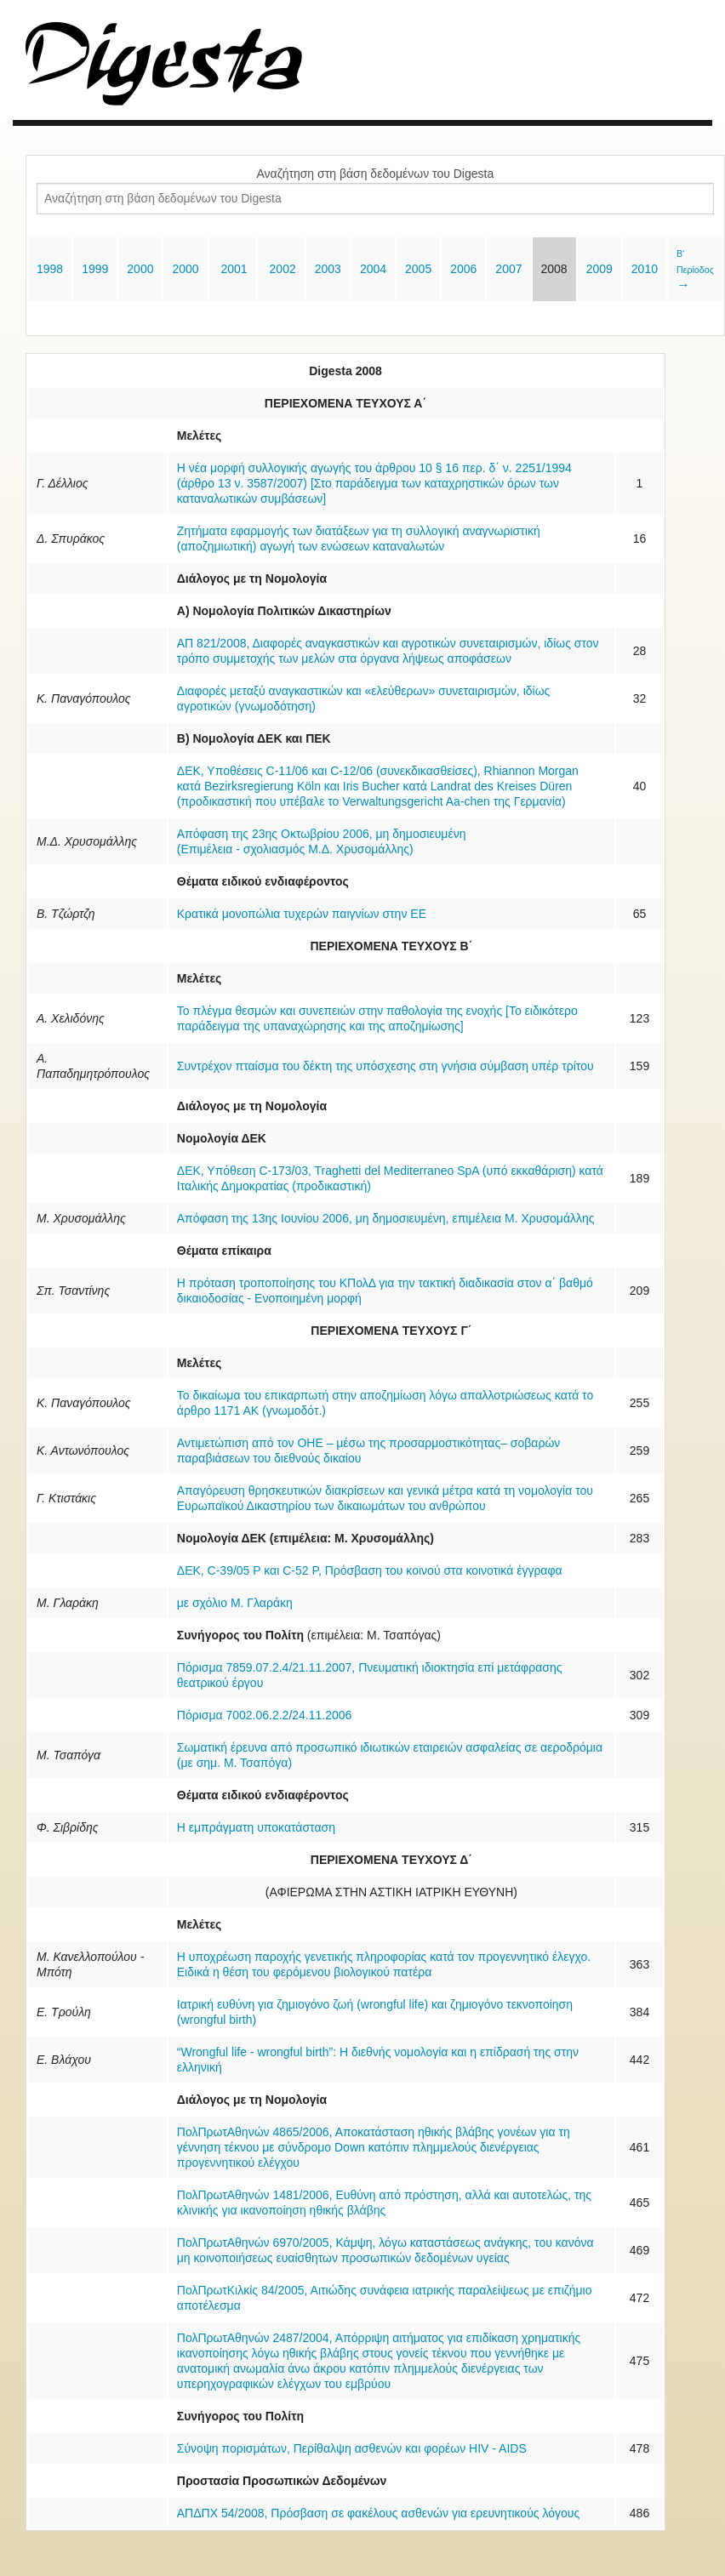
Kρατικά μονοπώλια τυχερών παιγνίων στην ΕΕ (301, 913)
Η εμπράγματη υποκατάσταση (256, 1827)
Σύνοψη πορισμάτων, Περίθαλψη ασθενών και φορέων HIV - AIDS (352, 2448)
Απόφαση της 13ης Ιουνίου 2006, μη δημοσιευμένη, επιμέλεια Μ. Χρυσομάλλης (386, 1218)
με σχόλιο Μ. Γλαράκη (235, 1603)
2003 (328, 269)
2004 (373, 269)
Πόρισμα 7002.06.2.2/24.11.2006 (264, 1715)
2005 (418, 269)
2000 (140, 269)
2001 (233, 269)
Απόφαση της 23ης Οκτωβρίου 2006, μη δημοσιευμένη (321, 834)
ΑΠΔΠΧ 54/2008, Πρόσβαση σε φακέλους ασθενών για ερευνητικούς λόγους (378, 2513)
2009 (599, 269)
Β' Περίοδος (695, 269)
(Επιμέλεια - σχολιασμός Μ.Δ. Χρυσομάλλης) (295, 849)
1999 (95, 269)
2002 (281, 269)
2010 (644, 269)
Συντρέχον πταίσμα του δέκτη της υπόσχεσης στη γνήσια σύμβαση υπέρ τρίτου (385, 1066)
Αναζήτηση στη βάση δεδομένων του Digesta (375, 173)
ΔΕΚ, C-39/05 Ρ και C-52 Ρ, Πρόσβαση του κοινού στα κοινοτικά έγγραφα (369, 1570)
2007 (508, 269)
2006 (463, 269)
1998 (50, 269)
